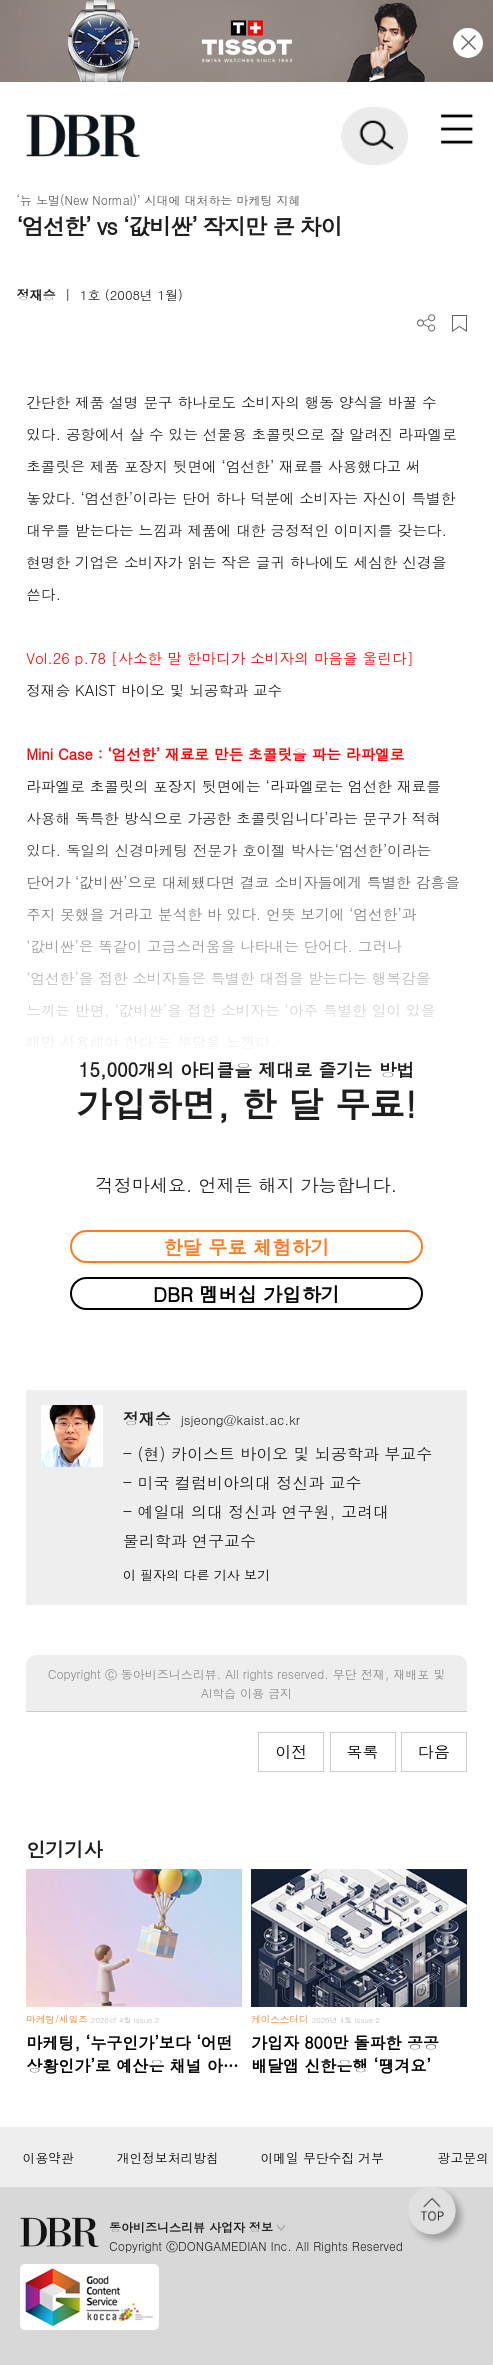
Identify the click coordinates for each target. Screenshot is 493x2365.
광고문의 (463, 2158)
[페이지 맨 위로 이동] (437, 2216)
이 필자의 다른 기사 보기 (196, 1574)
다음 (434, 1751)
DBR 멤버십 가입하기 (246, 1293)
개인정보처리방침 (168, 2158)
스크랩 (459, 323)
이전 (291, 1751)
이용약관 (48, 2158)
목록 (363, 1751)
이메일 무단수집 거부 (322, 2158)
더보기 (426, 323)
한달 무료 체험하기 (246, 1246)
